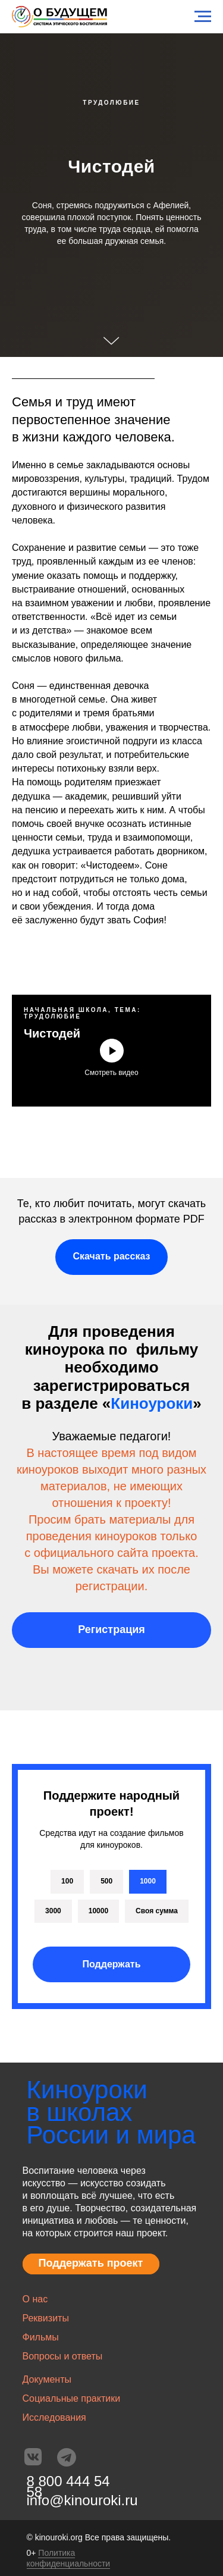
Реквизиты (46, 2318)
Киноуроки (152, 1403)
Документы (47, 2379)
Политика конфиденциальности (69, 2558)
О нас (35, 2299)
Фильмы (41, 2337)
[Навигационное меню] (202, 17)
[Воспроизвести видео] (112, 1051)
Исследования (54, 2417)
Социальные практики (72, 2398)
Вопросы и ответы (63, 2356)
